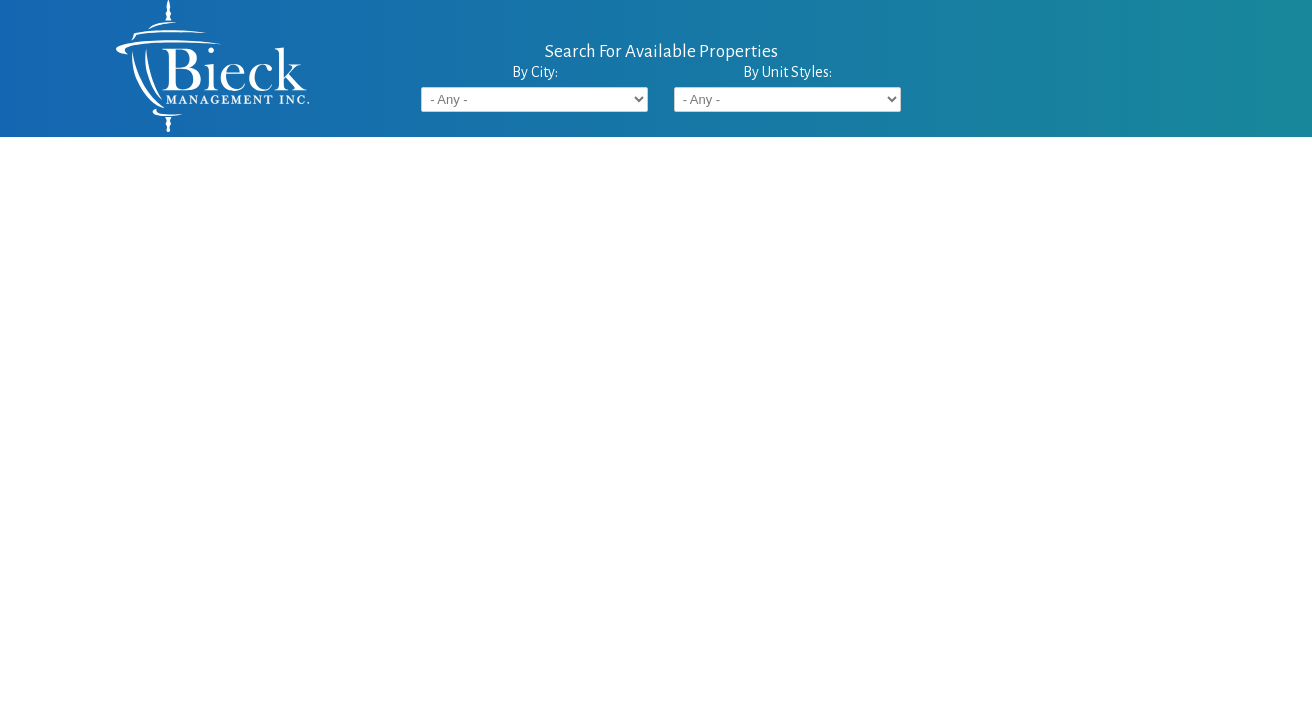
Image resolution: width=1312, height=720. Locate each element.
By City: (535, 72)
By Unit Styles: (787, 72)
